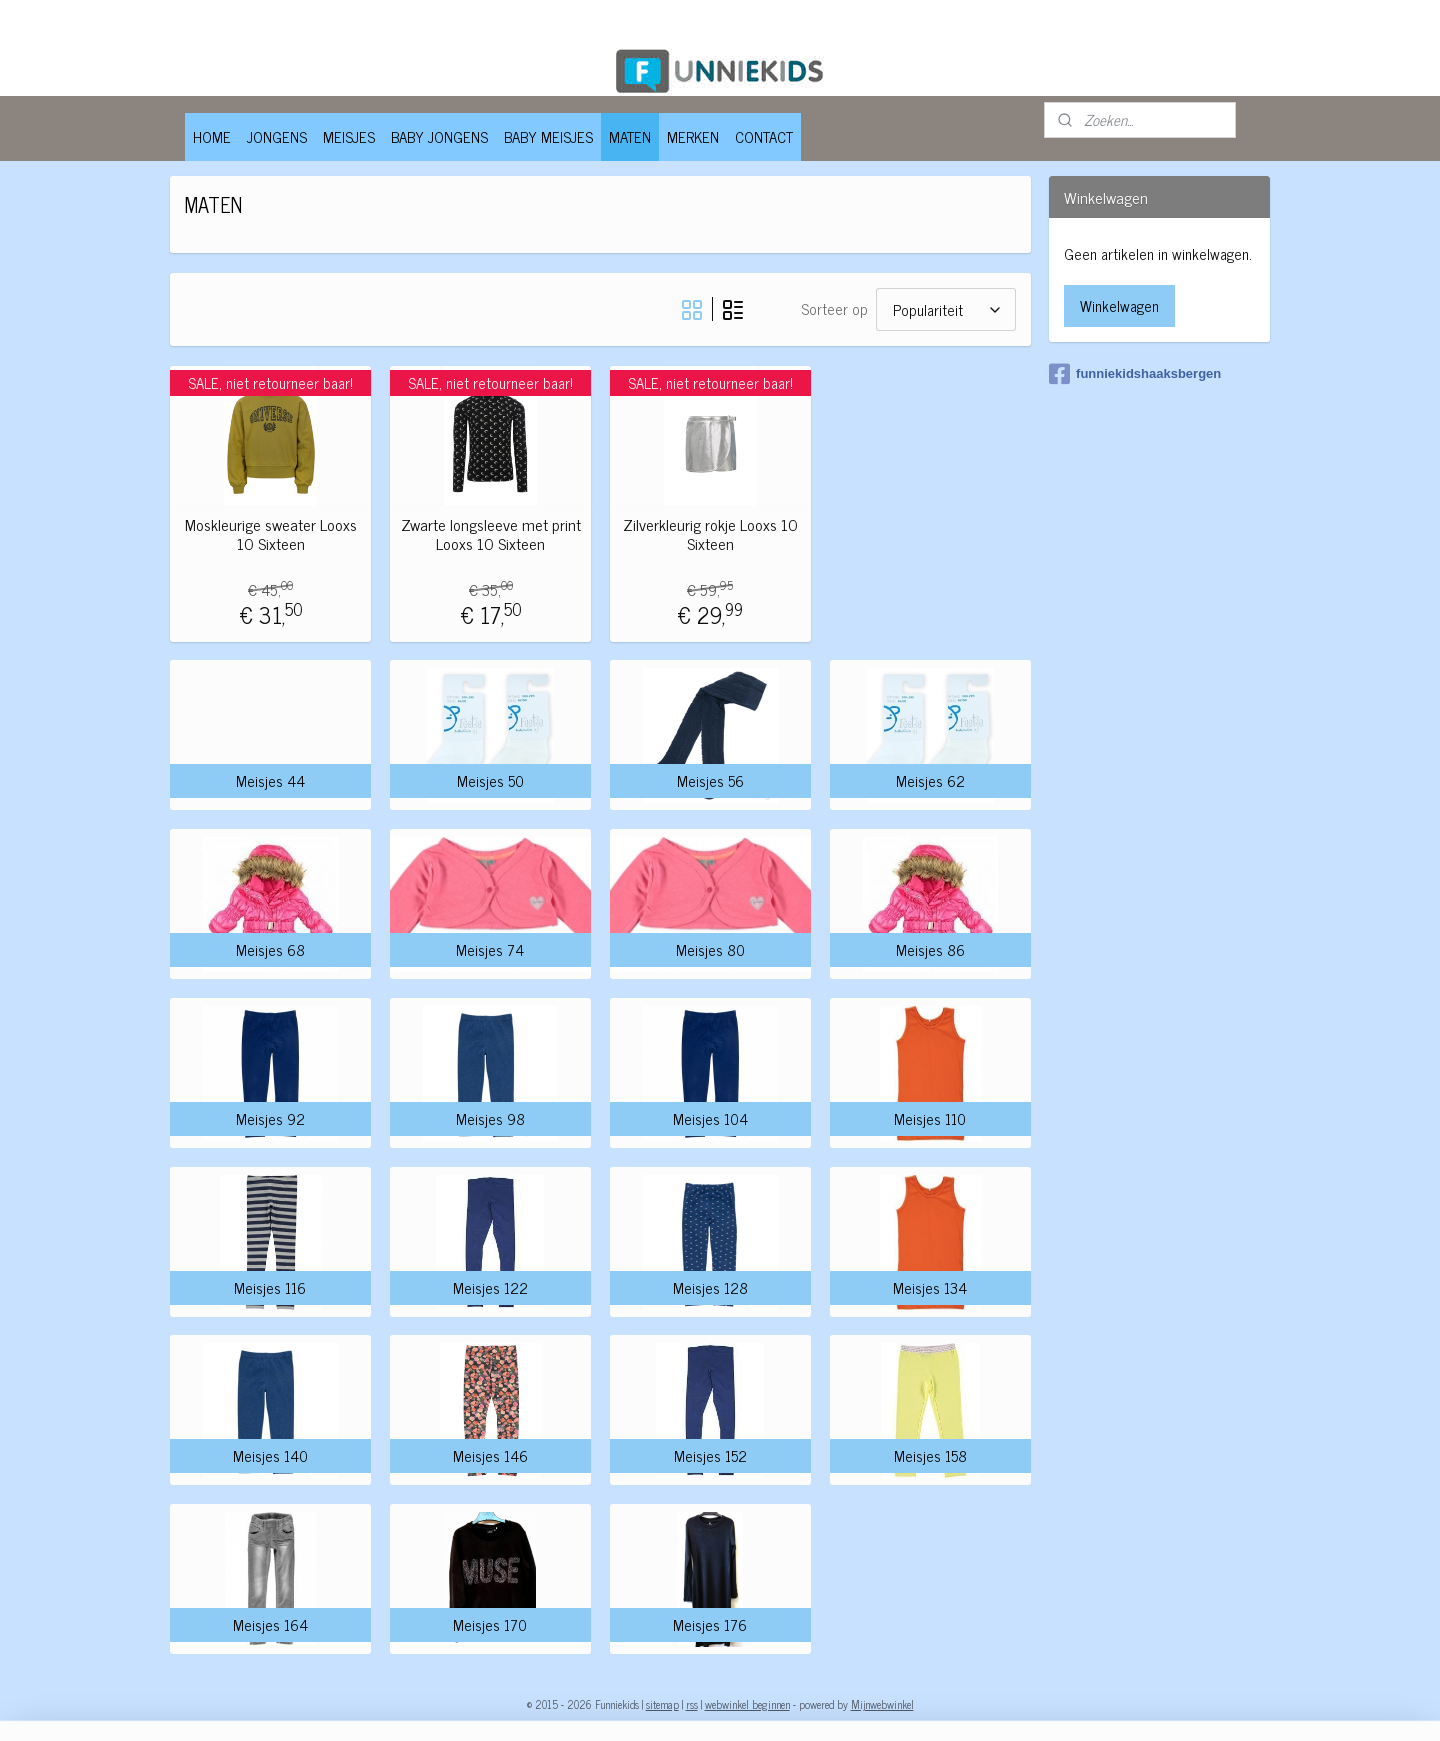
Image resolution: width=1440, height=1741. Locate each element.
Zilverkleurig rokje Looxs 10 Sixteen (709, 534)
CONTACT (764, 136)
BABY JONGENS (439, 136)
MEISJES (349, 136)
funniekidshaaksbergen (1135, 374)
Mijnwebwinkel (882, 1704)
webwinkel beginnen (747, 1704)
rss (692, 1704)
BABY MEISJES (548, 136)
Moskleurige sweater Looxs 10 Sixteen (270, 534)
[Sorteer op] (945, 309)
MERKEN (693, 136)
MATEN (630, 136)
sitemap (662, 1704)
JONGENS (277, 136)
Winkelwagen (1119, 305)
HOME (212, 136)
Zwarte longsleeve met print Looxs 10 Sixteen (490, 534)
